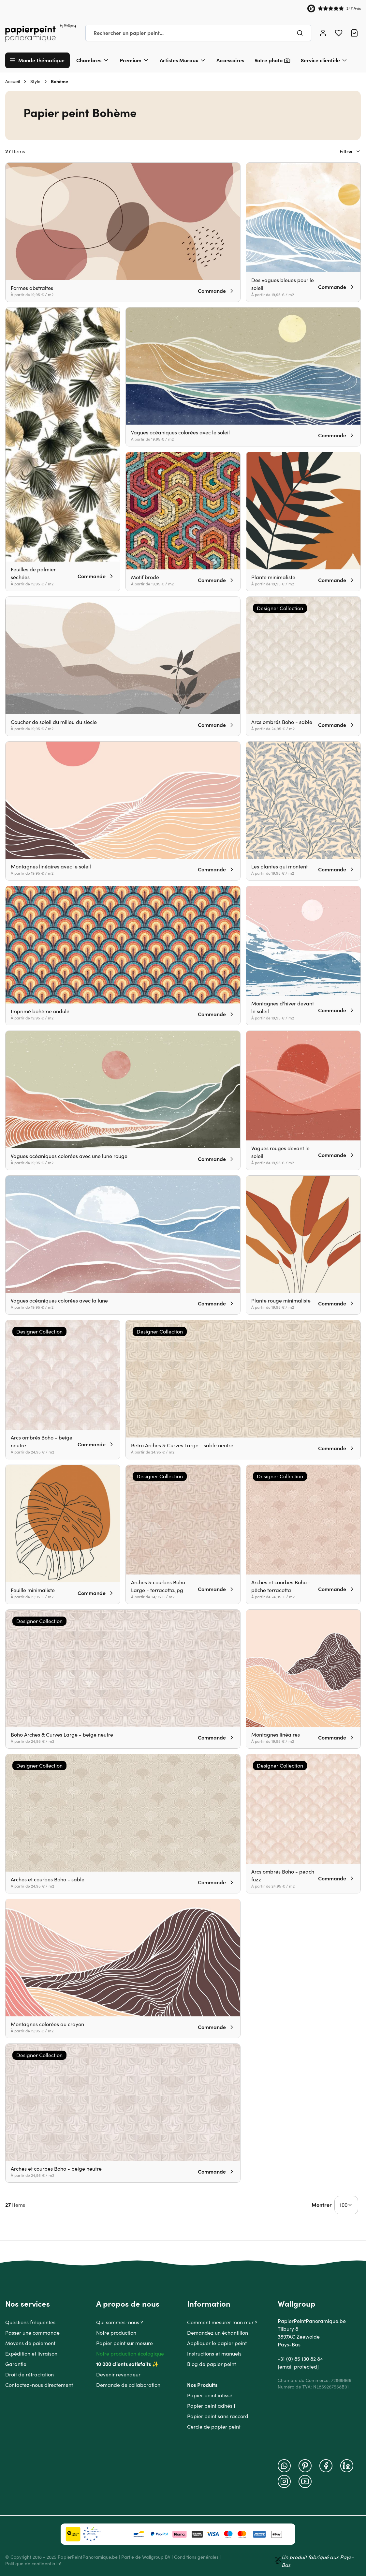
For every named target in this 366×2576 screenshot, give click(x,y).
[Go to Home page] (40, 33)
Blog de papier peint (211, 2364)
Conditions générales (196, 2557)
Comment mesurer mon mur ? (222, 2322)
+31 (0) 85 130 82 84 (300, 2359)
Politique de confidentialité (33, 2564)
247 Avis (353, 8)
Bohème (59, 81)
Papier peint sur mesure (124, 2343)
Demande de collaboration (128, 2385)
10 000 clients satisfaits (123, 2364)
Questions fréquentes (30, 2322)
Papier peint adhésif (211, 2406)
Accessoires (230, 60)
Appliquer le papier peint (217, 2343)
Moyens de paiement (30, 2343)
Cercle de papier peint (214, 2426)
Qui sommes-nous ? (119, 2322)
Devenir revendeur (118, 2374)
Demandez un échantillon (217, 2332)
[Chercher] (300, 33)
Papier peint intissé (209, 2395)
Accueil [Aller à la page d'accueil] (12, 81)
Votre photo (269, 60)
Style (35, 81)
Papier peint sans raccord (217, 2416)
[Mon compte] (322, 32)
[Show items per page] (346, 2205)
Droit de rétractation (29, 2374)
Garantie (15, 2364)
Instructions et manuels (214, 2353)
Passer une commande (32, 2332)
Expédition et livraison (31, 2353)
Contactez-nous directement (39, 2385)
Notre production (116, 2332)
